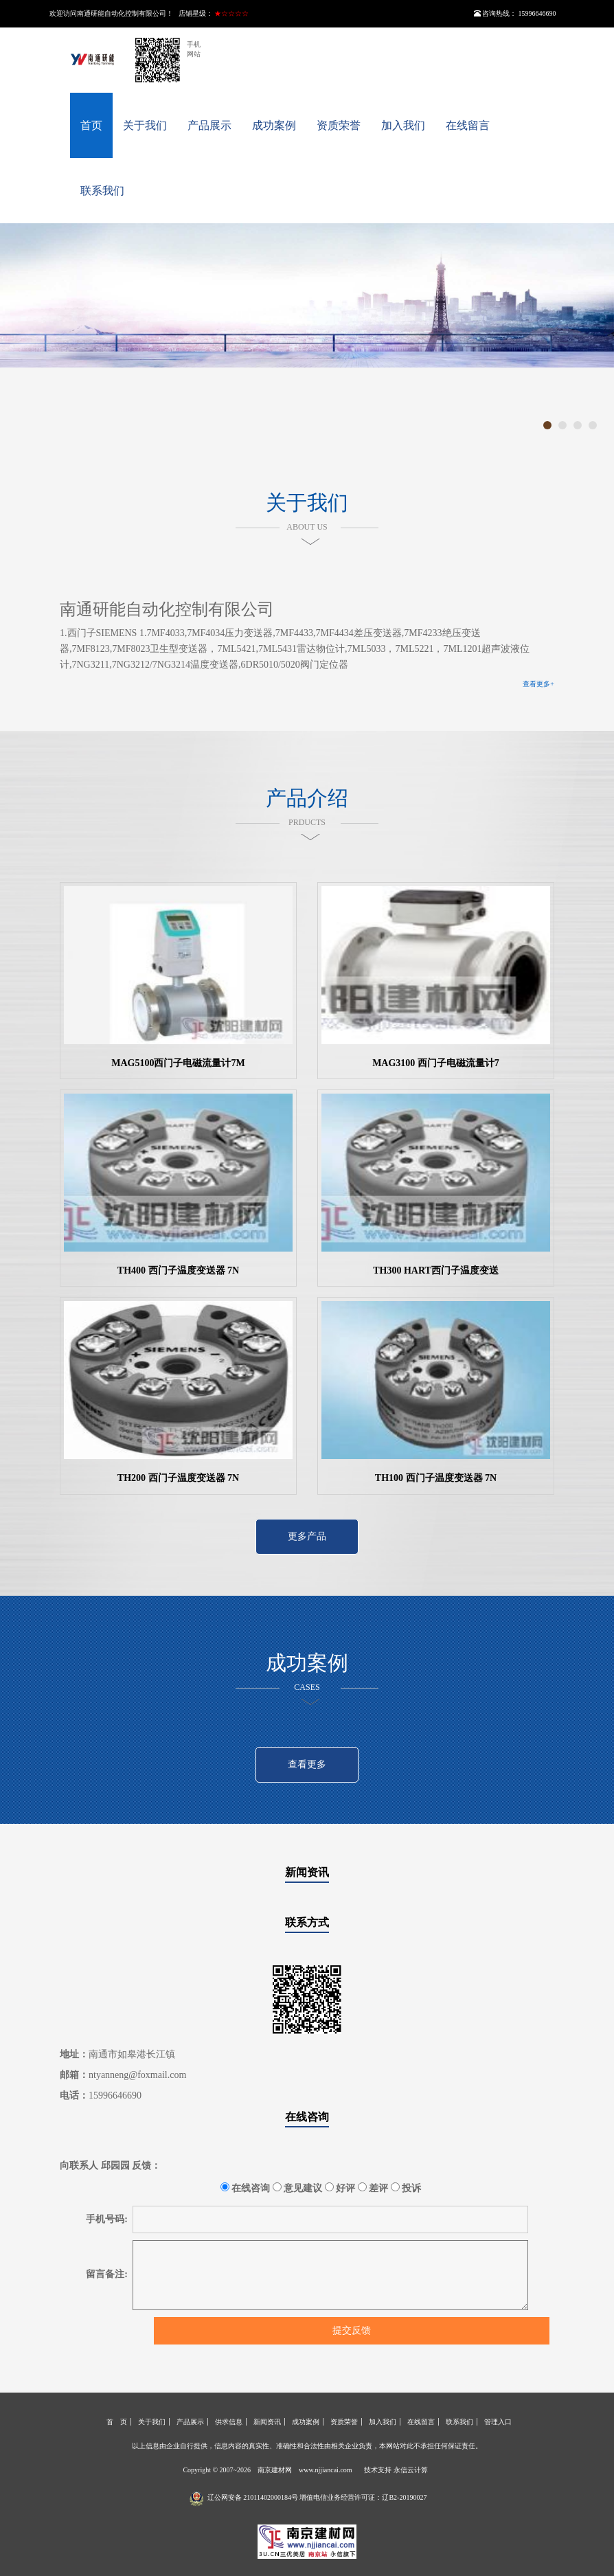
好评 (340, 2187)
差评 (373, 2187)
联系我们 (102, 190)
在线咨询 (307, 2117)
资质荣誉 (339, 125)
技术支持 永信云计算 (396, 2470)
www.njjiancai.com (325, 2470)
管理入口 (498, 2422)
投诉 (406, 2187)
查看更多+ (538, 684)
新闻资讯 (307, 1872)
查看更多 (307, 1764)
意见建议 (298, 2187)
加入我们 (403, 125)
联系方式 (307, 1922)
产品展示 (209, 125)
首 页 (116, 2422)
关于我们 (145, 125)
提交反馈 (351, 2330)
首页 (91, 125)
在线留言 (468, 125)
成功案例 (274, 125)
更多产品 (307, 1536)
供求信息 (228, 2422)
